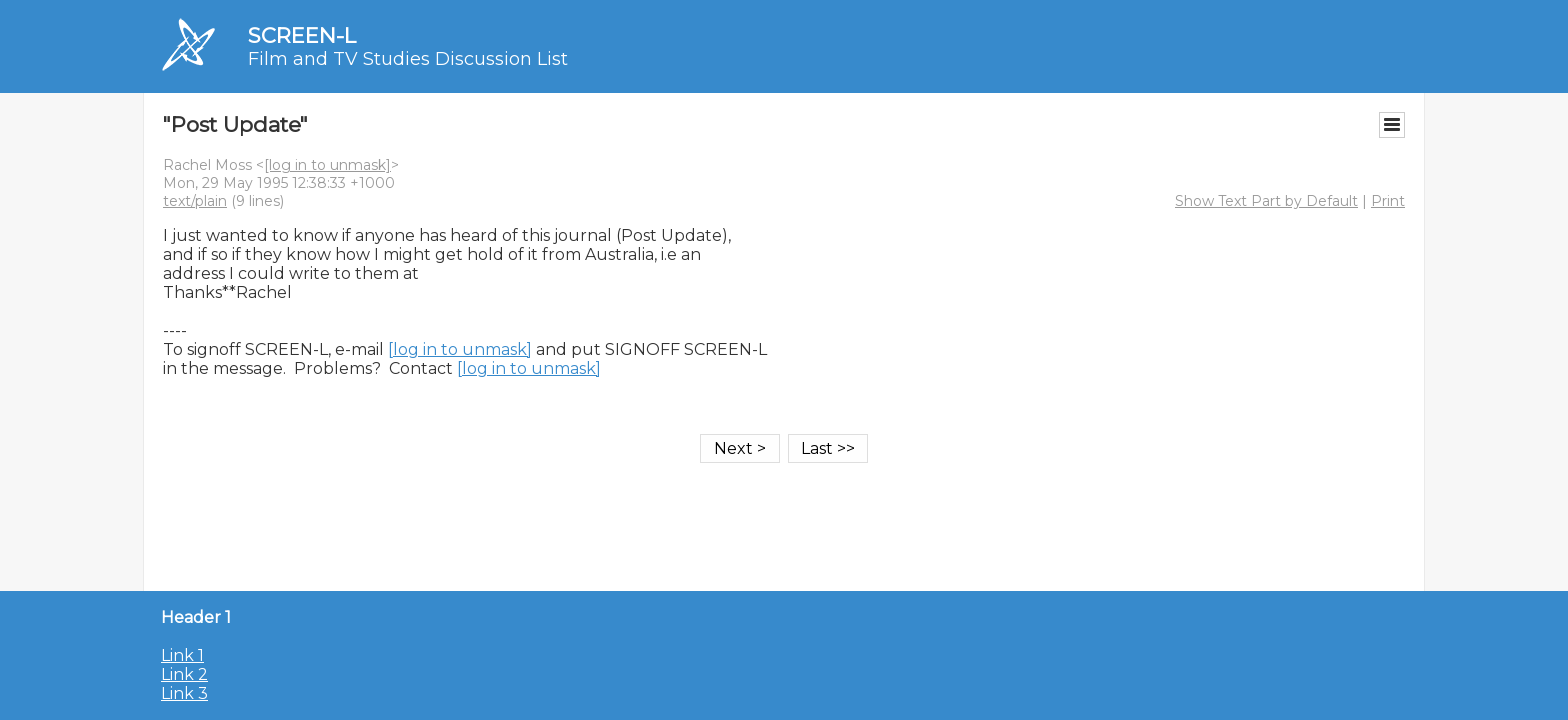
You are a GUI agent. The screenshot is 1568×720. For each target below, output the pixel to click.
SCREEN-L (302, 35)
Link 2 (184, 674)
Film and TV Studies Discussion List (408, 59)
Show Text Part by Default (1266, 201)
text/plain (195, 201)
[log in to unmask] (327, 165)
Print (1388, 201)
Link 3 (184, 693)
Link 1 (182, 655)
